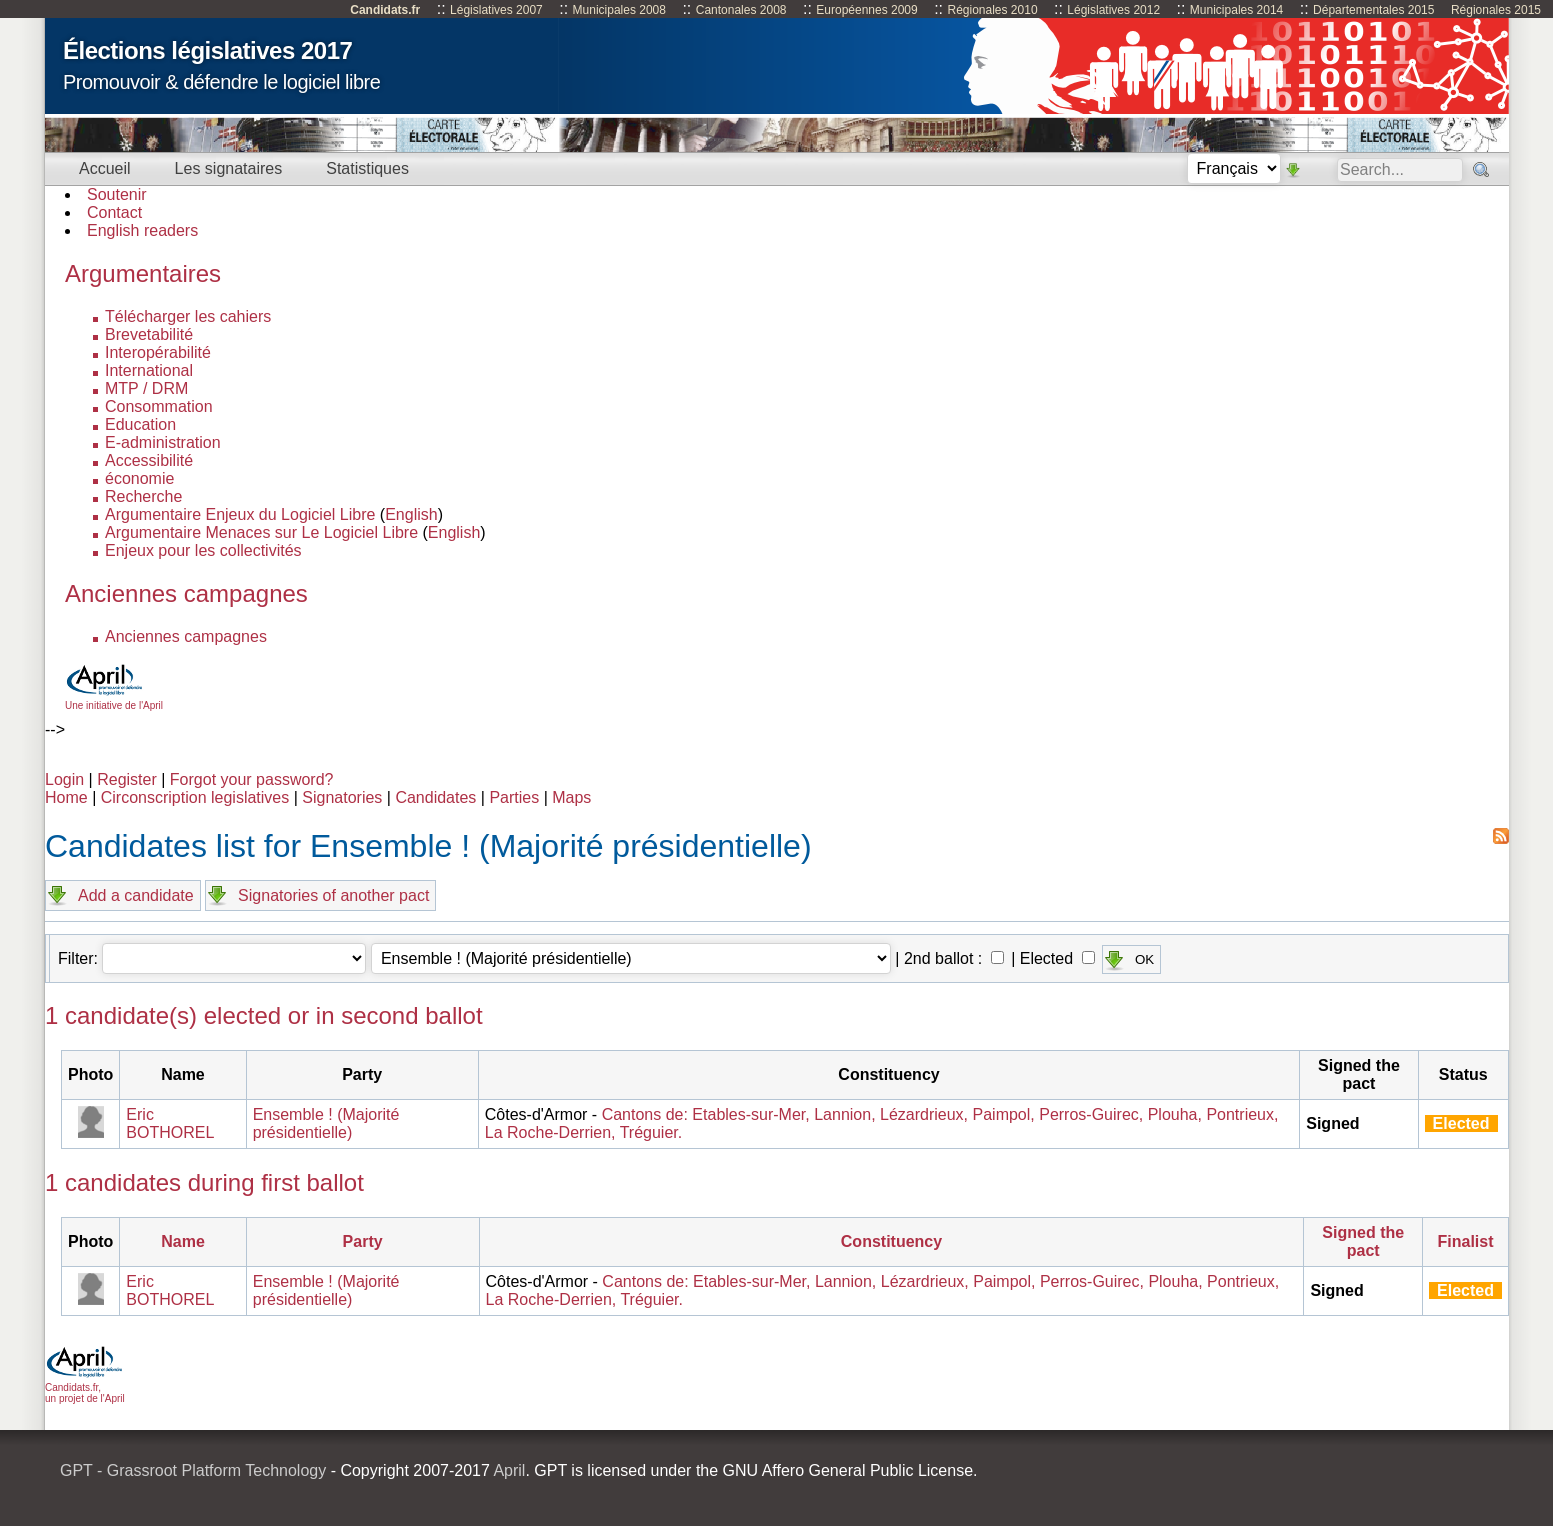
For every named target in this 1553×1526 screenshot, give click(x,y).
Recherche (143, 496)
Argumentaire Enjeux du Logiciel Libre (240, 514)
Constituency (891, 1241)
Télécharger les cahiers (188, 316)
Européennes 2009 (866, 10)
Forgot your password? (252, 779)
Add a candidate (136, 895)
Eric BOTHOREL (170, 1123)
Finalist (1466, 1241)
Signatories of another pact (333, 895)
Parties (514, 797)
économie (139, 478)
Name (183, 1241)
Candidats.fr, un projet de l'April (85, 1387)
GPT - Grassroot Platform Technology (193, 1470)
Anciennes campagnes (186, 636)
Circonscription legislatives (195, 797)
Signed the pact (1363, 1241)
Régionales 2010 (992, 10)
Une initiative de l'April (114, 700)
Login (64, 779)
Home (66, 797)
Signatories (342, 797)
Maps (571, 797)
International (149, 370)
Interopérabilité (158, 352)
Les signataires (229, 168)
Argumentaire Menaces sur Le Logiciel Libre (261, 532)
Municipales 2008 (619, 10)
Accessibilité (149, 460)
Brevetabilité (149, 334)
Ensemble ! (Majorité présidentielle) (326, 1123)
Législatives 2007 (496, 10)
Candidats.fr (385, 10)
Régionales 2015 (1496, 10)
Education (140, 424)
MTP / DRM (146, 388)
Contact (114, 212)
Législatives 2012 (1113, 10)
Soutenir (117, 194)
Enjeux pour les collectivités (203, 550)
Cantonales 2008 (741, 10)
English (411, 514)
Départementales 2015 (1373, 10)
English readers (142, 230)
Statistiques (367, 168)
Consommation (159, 406)
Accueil (105, 168)
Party (363, 1241)
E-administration (163, 442)
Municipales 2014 (1236, 10)
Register (127, 779)
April (509, 1470)
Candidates (435, 797)
